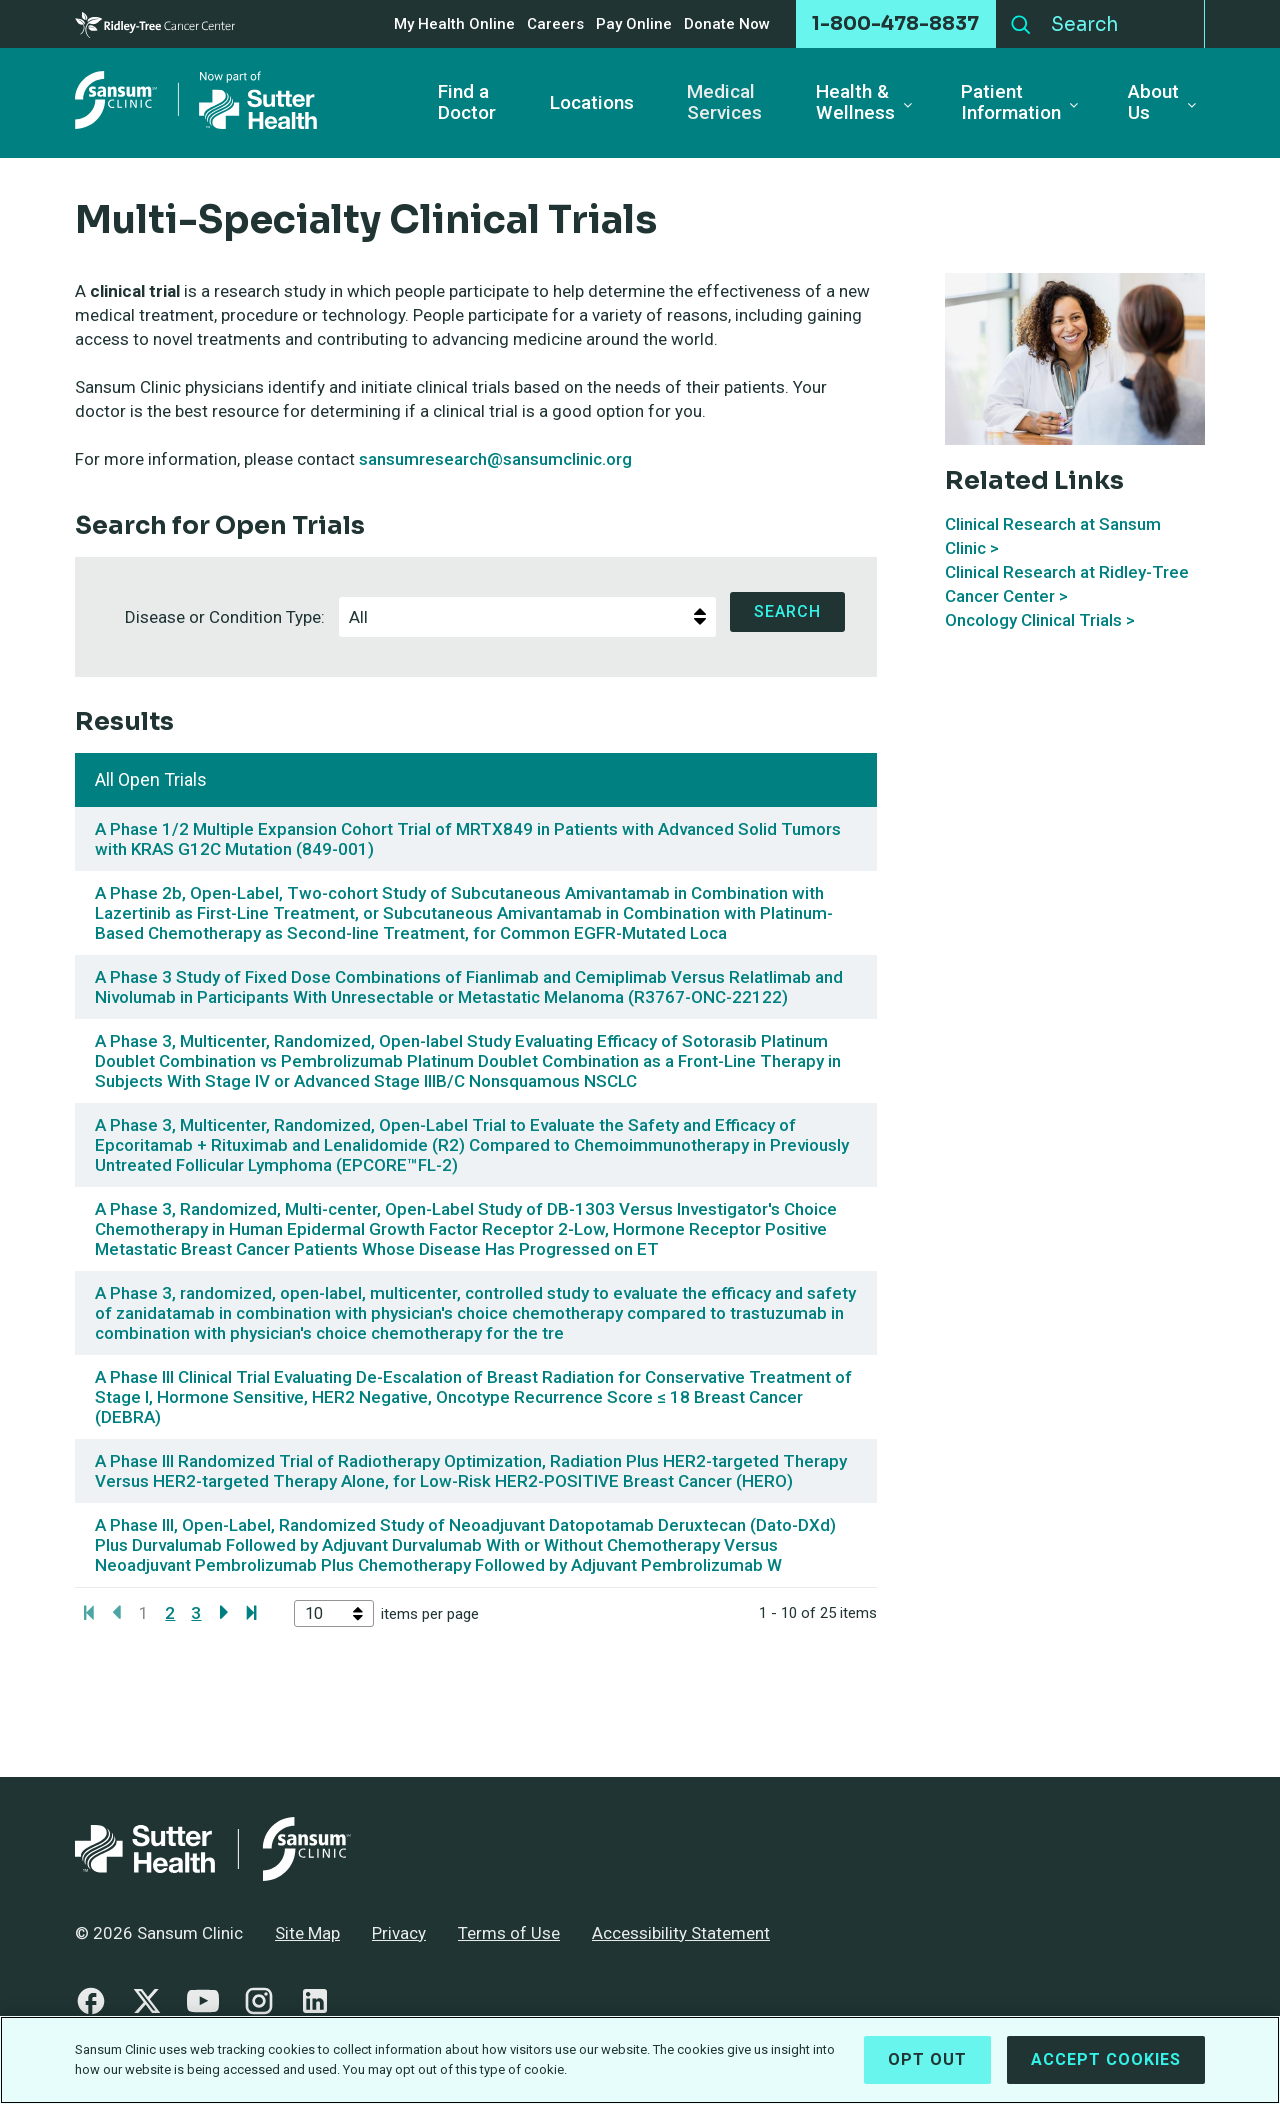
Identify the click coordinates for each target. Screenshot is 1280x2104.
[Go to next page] (224, 1613)
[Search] (1122, 24)
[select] (702, 617)
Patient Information (1011, 103)
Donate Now (727, 24)
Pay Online (634, 24)
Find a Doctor (467, 103)
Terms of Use (509, 1933)
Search (1021, 20)
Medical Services (724, 103)
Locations (592, 103)
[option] (513, 617)
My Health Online (454, 24)
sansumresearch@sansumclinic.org (495, 459)
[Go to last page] (252, 1613)
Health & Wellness (855, 103)
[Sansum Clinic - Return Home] (200, 103)
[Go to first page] (88, 1613)
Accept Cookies (1106, 2059)
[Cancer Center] (155, 24)
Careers (555, 24)
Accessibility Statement (681, 1933)
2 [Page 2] (170, 1613)
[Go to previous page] (116, 1613)
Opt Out (927, 2059)
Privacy (399, 1933)
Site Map (307, 1933)
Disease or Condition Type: (230, 612)
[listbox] (527, 617)
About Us (1153, 103)
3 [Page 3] (196, 1613)
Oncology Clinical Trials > (1040, 620)
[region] (640, 2060)
